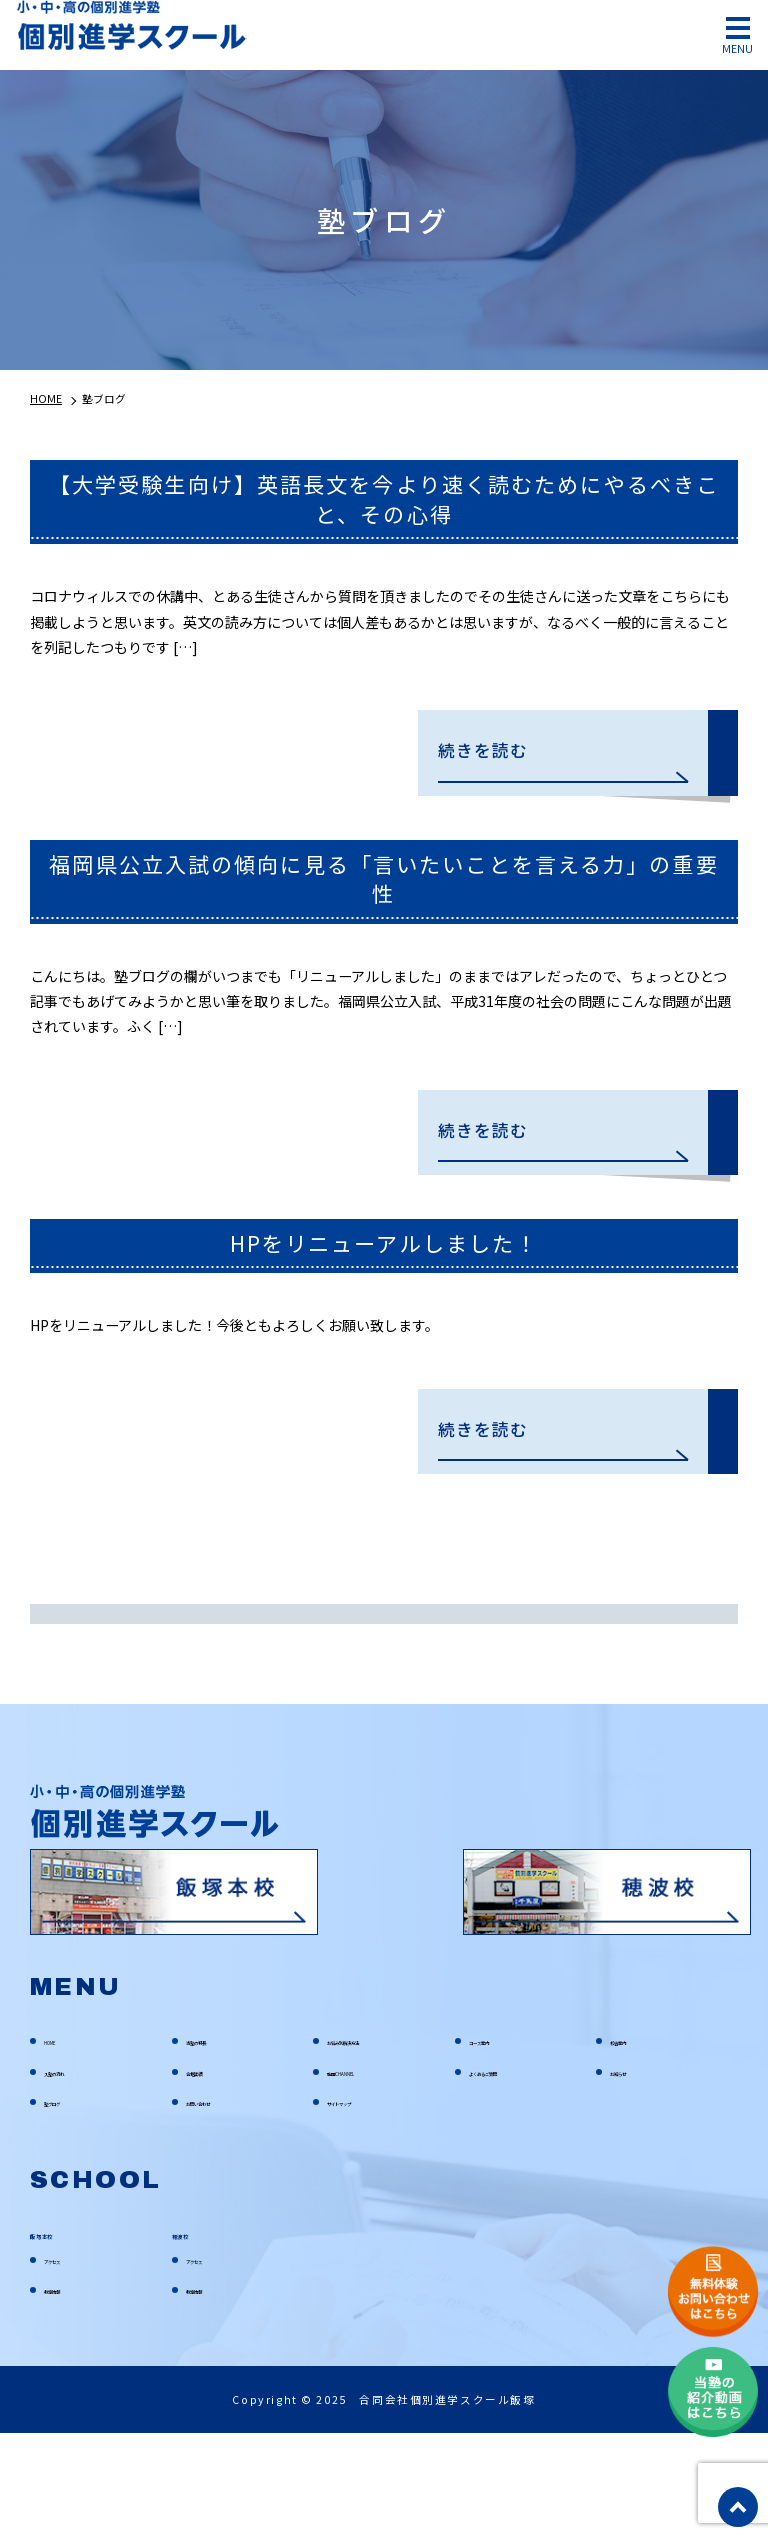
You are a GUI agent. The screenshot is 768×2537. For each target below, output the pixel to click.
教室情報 (68, 2393)
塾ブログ (68, 2203)
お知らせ (634, 2173)
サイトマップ (363, 2203)
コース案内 (498, 2142)
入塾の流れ (74, 2173)
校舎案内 (634, 2142)
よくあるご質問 (511, 2173)
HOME (61, 2142)
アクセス (67, 2362)
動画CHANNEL (365, 2173)
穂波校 (198, 2335)
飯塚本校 (64, 2335)
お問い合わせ (222, 2203)
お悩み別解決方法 (375, 2142)
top (738, 2507)
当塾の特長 (216, 2142)
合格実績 (210, 2173)
